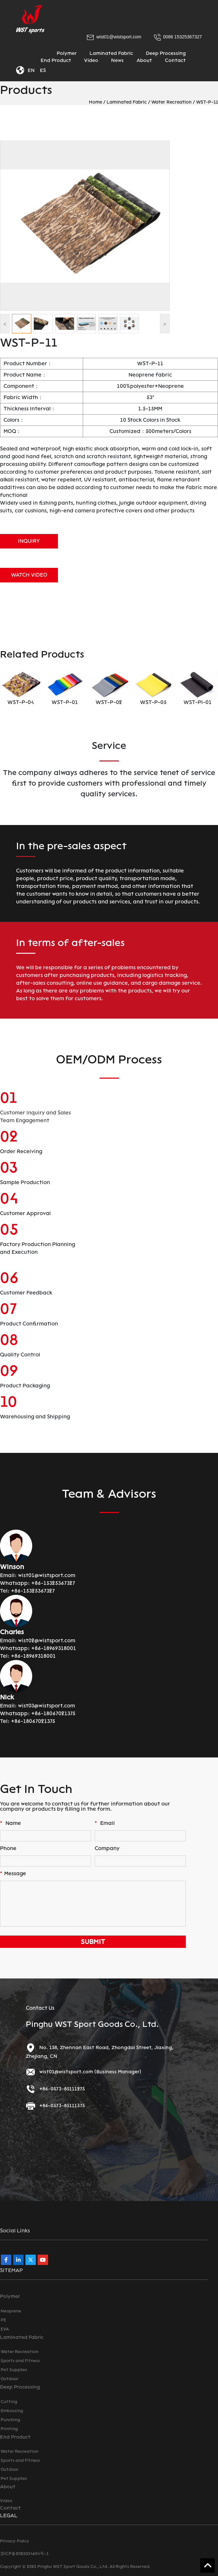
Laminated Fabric (127, 102)
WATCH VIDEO (29, 575)
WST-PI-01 (198, 702)
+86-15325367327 (53, 1583)
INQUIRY (29, 541)
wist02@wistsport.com (46, 1640)
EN (31, 70)
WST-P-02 (109, 702)
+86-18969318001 (53, 1648)
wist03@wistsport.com (46, 1706)
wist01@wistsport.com (46, 1575)
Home (95, 102)
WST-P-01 (65, 702)
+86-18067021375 (53, 1713)
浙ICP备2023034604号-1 (24, 2553)
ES (43, 70)
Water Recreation (171, 102)
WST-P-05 (153, 702)
